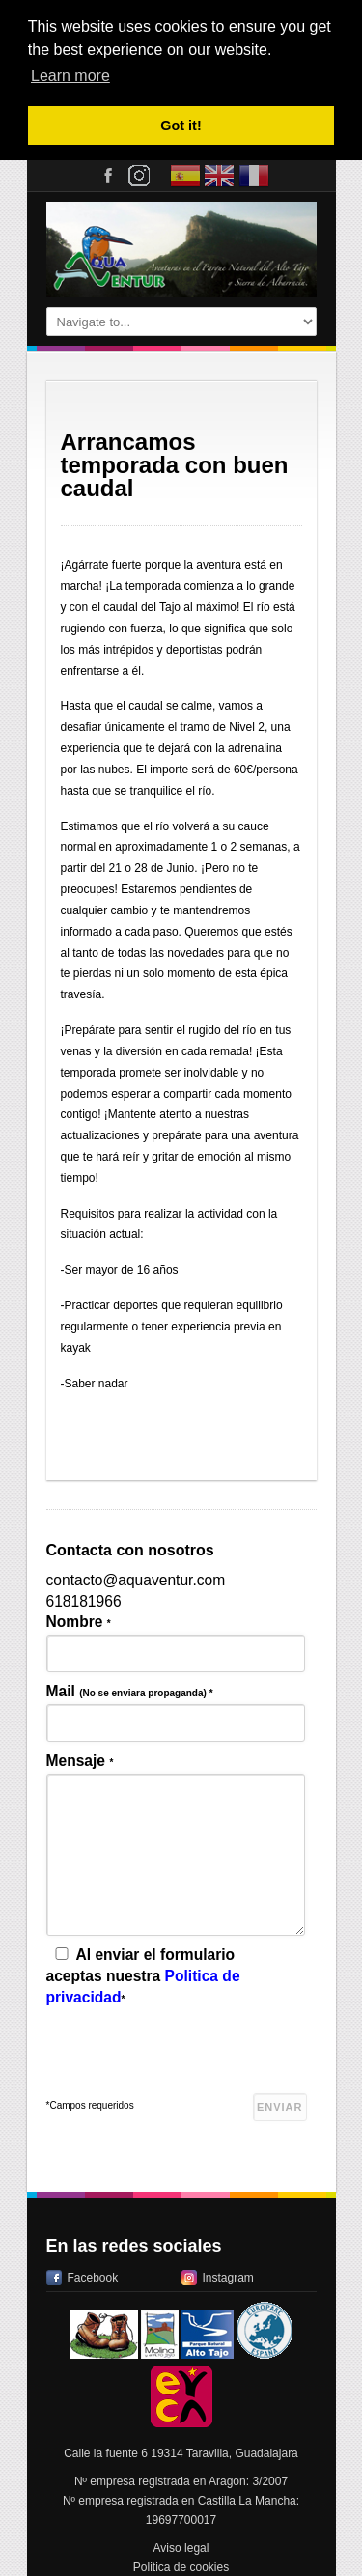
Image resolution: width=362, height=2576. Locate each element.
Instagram (228, 2275)
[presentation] (193, 2054)
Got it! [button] (180, 125)
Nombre (78, 1620)
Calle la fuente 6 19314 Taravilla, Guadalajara (181, 2451)
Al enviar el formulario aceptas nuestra (143, 1974)
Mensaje (80, 1758)
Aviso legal (181, 2546)
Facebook (93, 2275)
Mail (129, 1690)
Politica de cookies (181, 2565)
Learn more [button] (70, 76)
